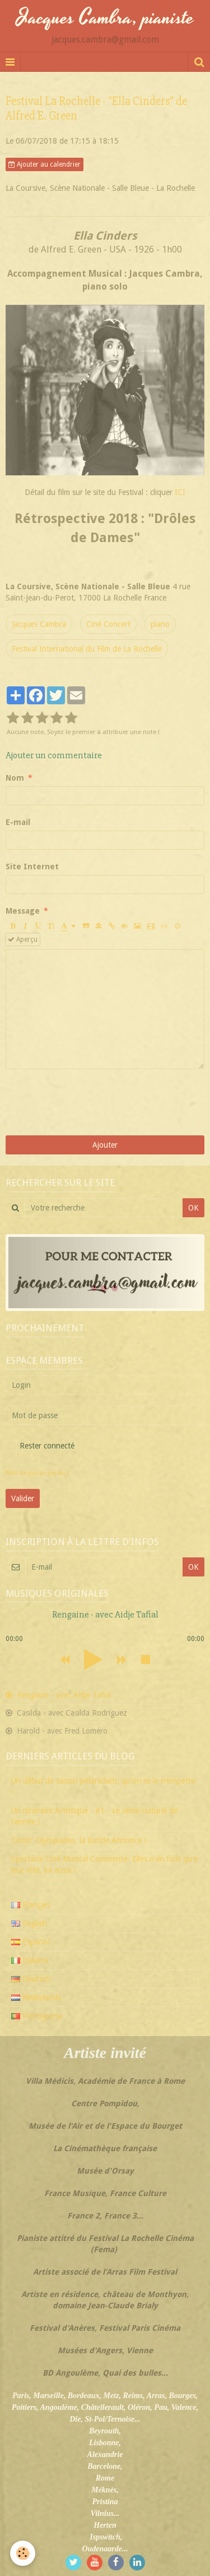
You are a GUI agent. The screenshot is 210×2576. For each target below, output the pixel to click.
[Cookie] (22, 2553)
